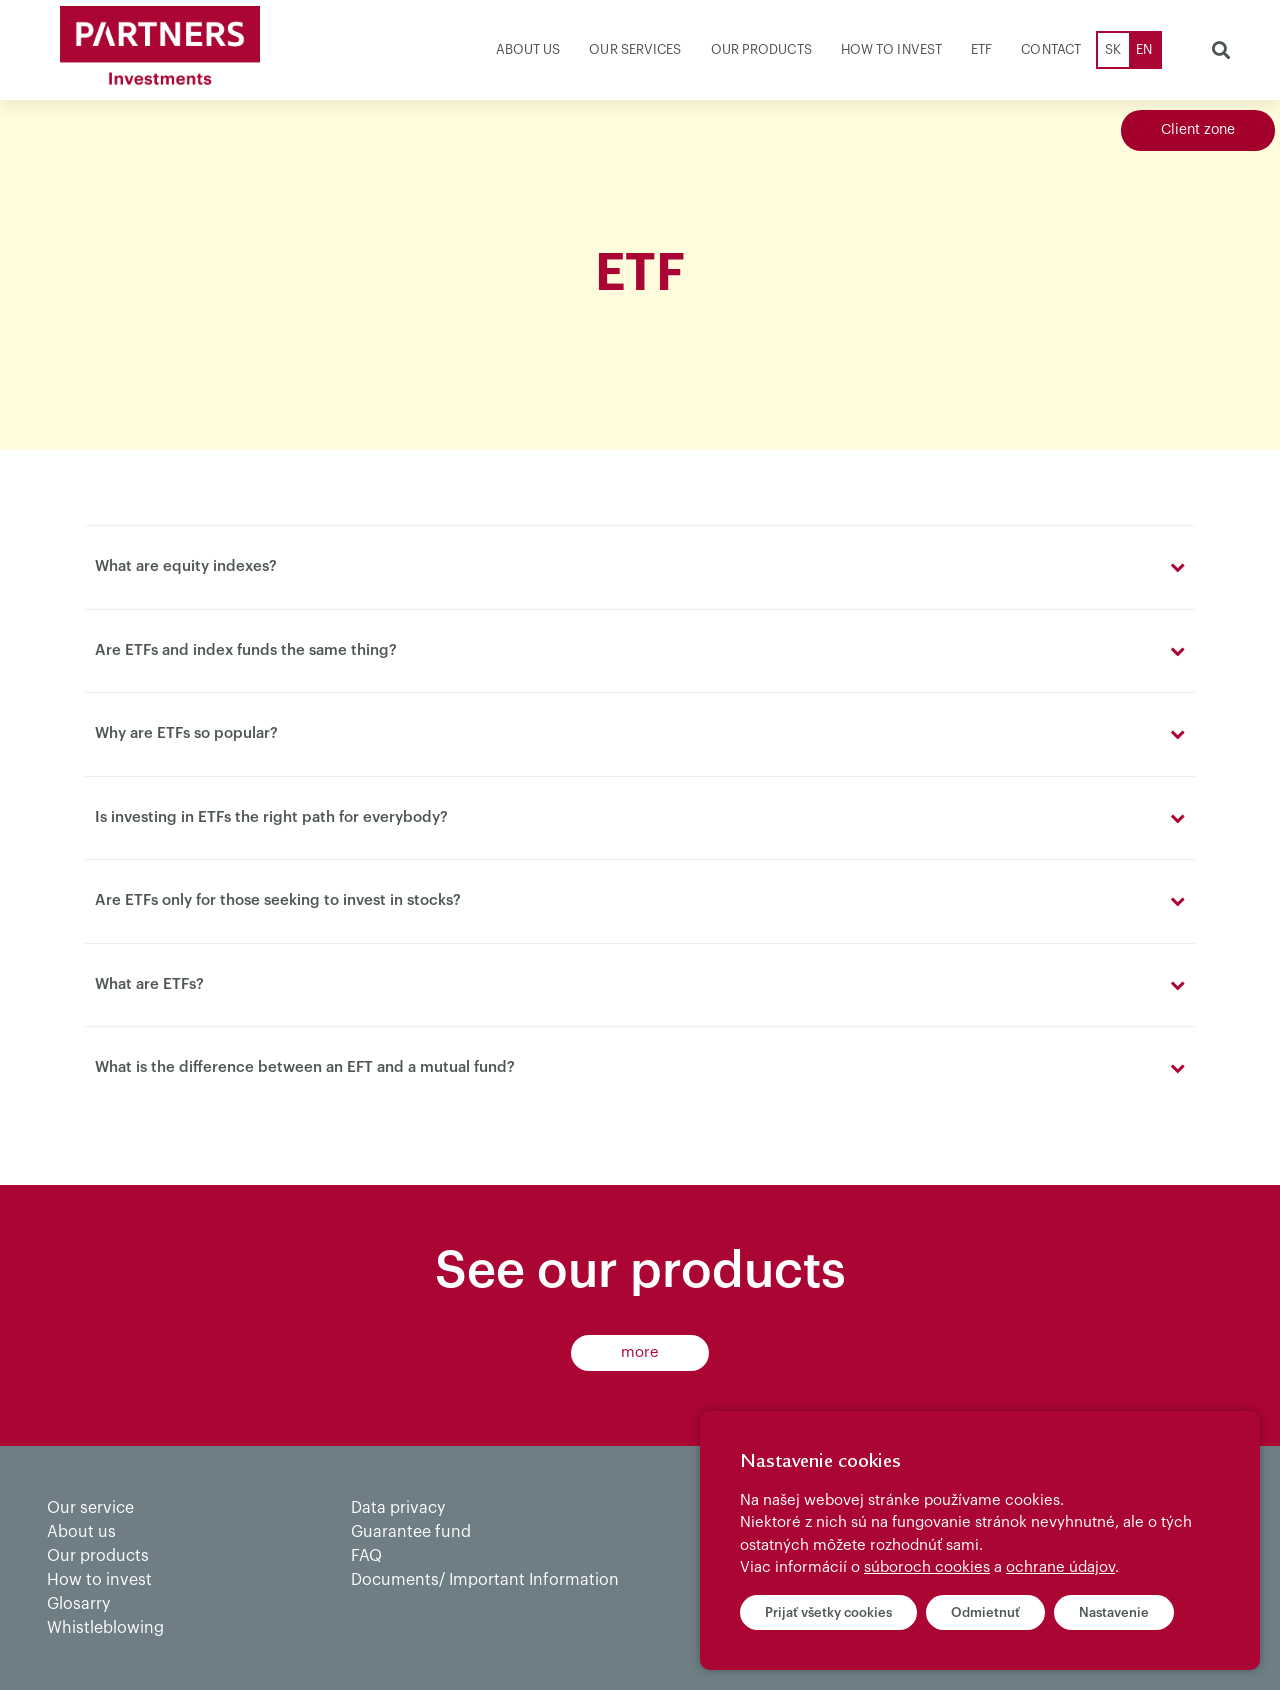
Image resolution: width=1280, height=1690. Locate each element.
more (640, 1352)
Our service (90, 1508)
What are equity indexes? (186, 566)
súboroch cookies (927, 1567)
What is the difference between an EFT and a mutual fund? (305, 1067)
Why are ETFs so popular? (186, 733)
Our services (635, 49)
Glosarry (78, 1604)
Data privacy (398, 1508)
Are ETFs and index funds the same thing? (246, 650)
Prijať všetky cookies (828, 1612)
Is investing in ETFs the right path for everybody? (271, 817)
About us (528, 49)
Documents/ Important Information (485, 1580)
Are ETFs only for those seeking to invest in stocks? (278, 900)
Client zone (1198, 130)
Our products (761, 49)
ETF (981, 49)
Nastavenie (1114, 1612)
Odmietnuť (985, 1612)
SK (1113, 49)
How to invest (891, 49)
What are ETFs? (149, 984)
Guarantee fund (411, 1532)
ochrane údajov (1060, 1567)
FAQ (366, 1556)
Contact (1051, 49)
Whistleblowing (105, 1628)
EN (1144, 49)
